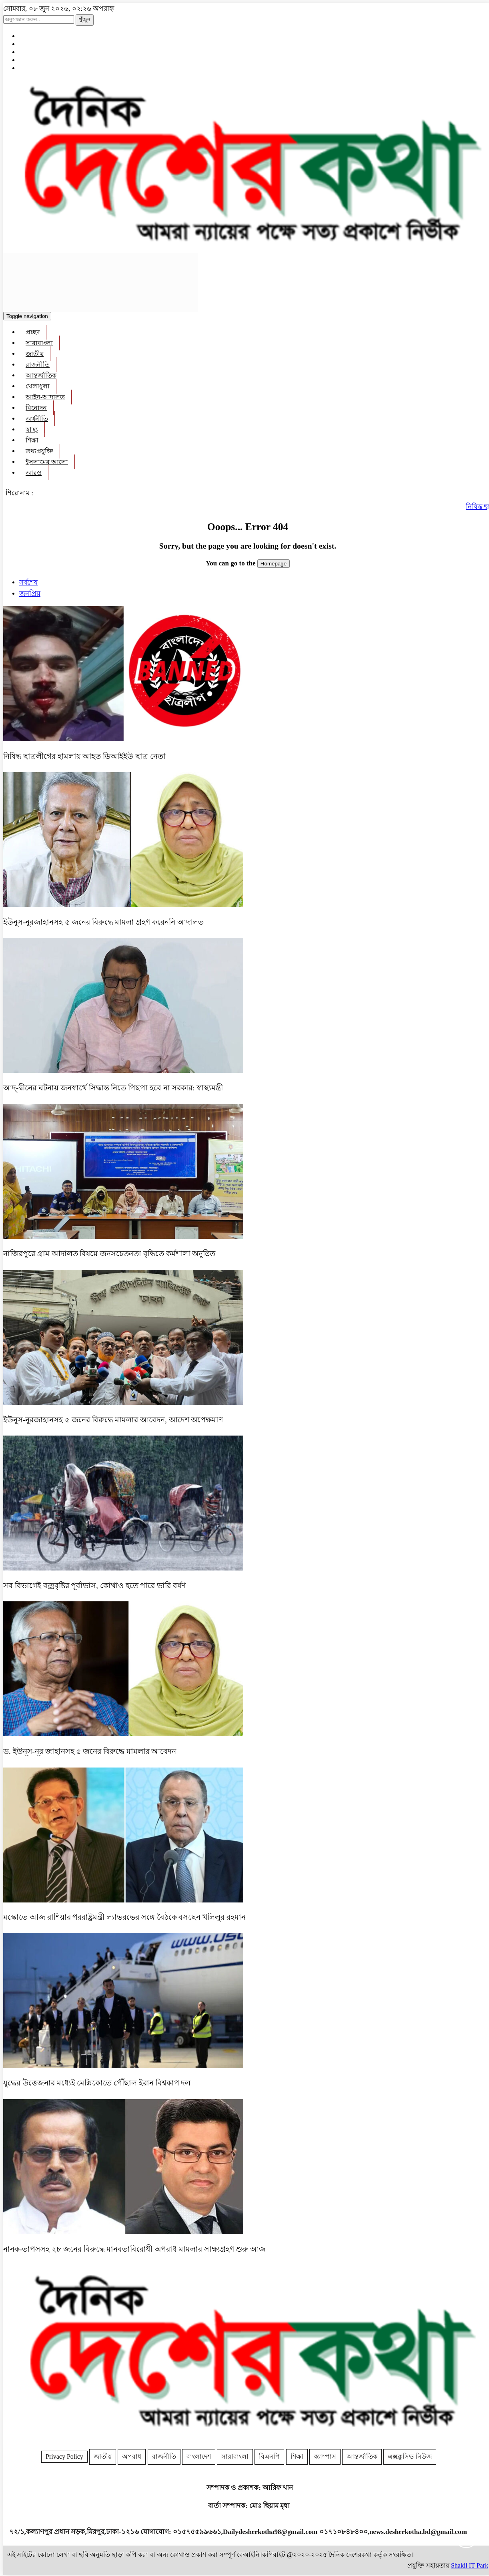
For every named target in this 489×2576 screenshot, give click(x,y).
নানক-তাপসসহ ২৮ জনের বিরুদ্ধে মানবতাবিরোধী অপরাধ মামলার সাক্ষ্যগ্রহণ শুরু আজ (134, 2249)
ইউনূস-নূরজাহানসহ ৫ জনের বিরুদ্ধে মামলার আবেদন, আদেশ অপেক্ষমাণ (113, 1420)
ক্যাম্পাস (325, 2456)
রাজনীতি (38, 364)
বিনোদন (36, 407)
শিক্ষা (32, 440)
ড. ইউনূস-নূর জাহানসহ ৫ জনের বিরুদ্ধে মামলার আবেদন (89, 1751)
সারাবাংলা (39, 343)
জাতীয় (35, 353)
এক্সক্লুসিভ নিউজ (410, 2456)
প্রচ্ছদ (33, 332)
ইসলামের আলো (47, 461)
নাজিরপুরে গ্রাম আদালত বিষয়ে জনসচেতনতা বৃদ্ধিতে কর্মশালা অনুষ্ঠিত (110, 1253)
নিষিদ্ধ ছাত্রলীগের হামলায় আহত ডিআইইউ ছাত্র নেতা (84, 756)
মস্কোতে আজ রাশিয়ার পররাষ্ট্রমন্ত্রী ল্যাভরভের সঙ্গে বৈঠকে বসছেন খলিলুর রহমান (124, 1917)
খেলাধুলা (38, 386)
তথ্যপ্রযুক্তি (39, 451)
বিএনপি (269, 2456)
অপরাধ (131, 2456)
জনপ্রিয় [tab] (29, 593)
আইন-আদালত (45, 397)
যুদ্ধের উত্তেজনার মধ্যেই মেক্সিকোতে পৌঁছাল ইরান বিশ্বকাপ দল (96, 2083)
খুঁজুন (84, 19)
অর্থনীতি (37, 418)
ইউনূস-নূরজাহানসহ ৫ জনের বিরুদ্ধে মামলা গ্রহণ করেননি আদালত (103, 922)
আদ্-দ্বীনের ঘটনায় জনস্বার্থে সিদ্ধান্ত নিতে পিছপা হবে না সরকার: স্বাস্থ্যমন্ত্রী (113, 1088)
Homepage (274, 564)
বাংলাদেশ (198, 2456)
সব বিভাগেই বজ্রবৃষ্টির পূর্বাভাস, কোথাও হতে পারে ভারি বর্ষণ (94, 1585)
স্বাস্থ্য (32, 429)
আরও (34, 472)
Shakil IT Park (469, 2565)
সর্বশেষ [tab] (28, 582)
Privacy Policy (64, 2456)
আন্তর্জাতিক (41, 375)
